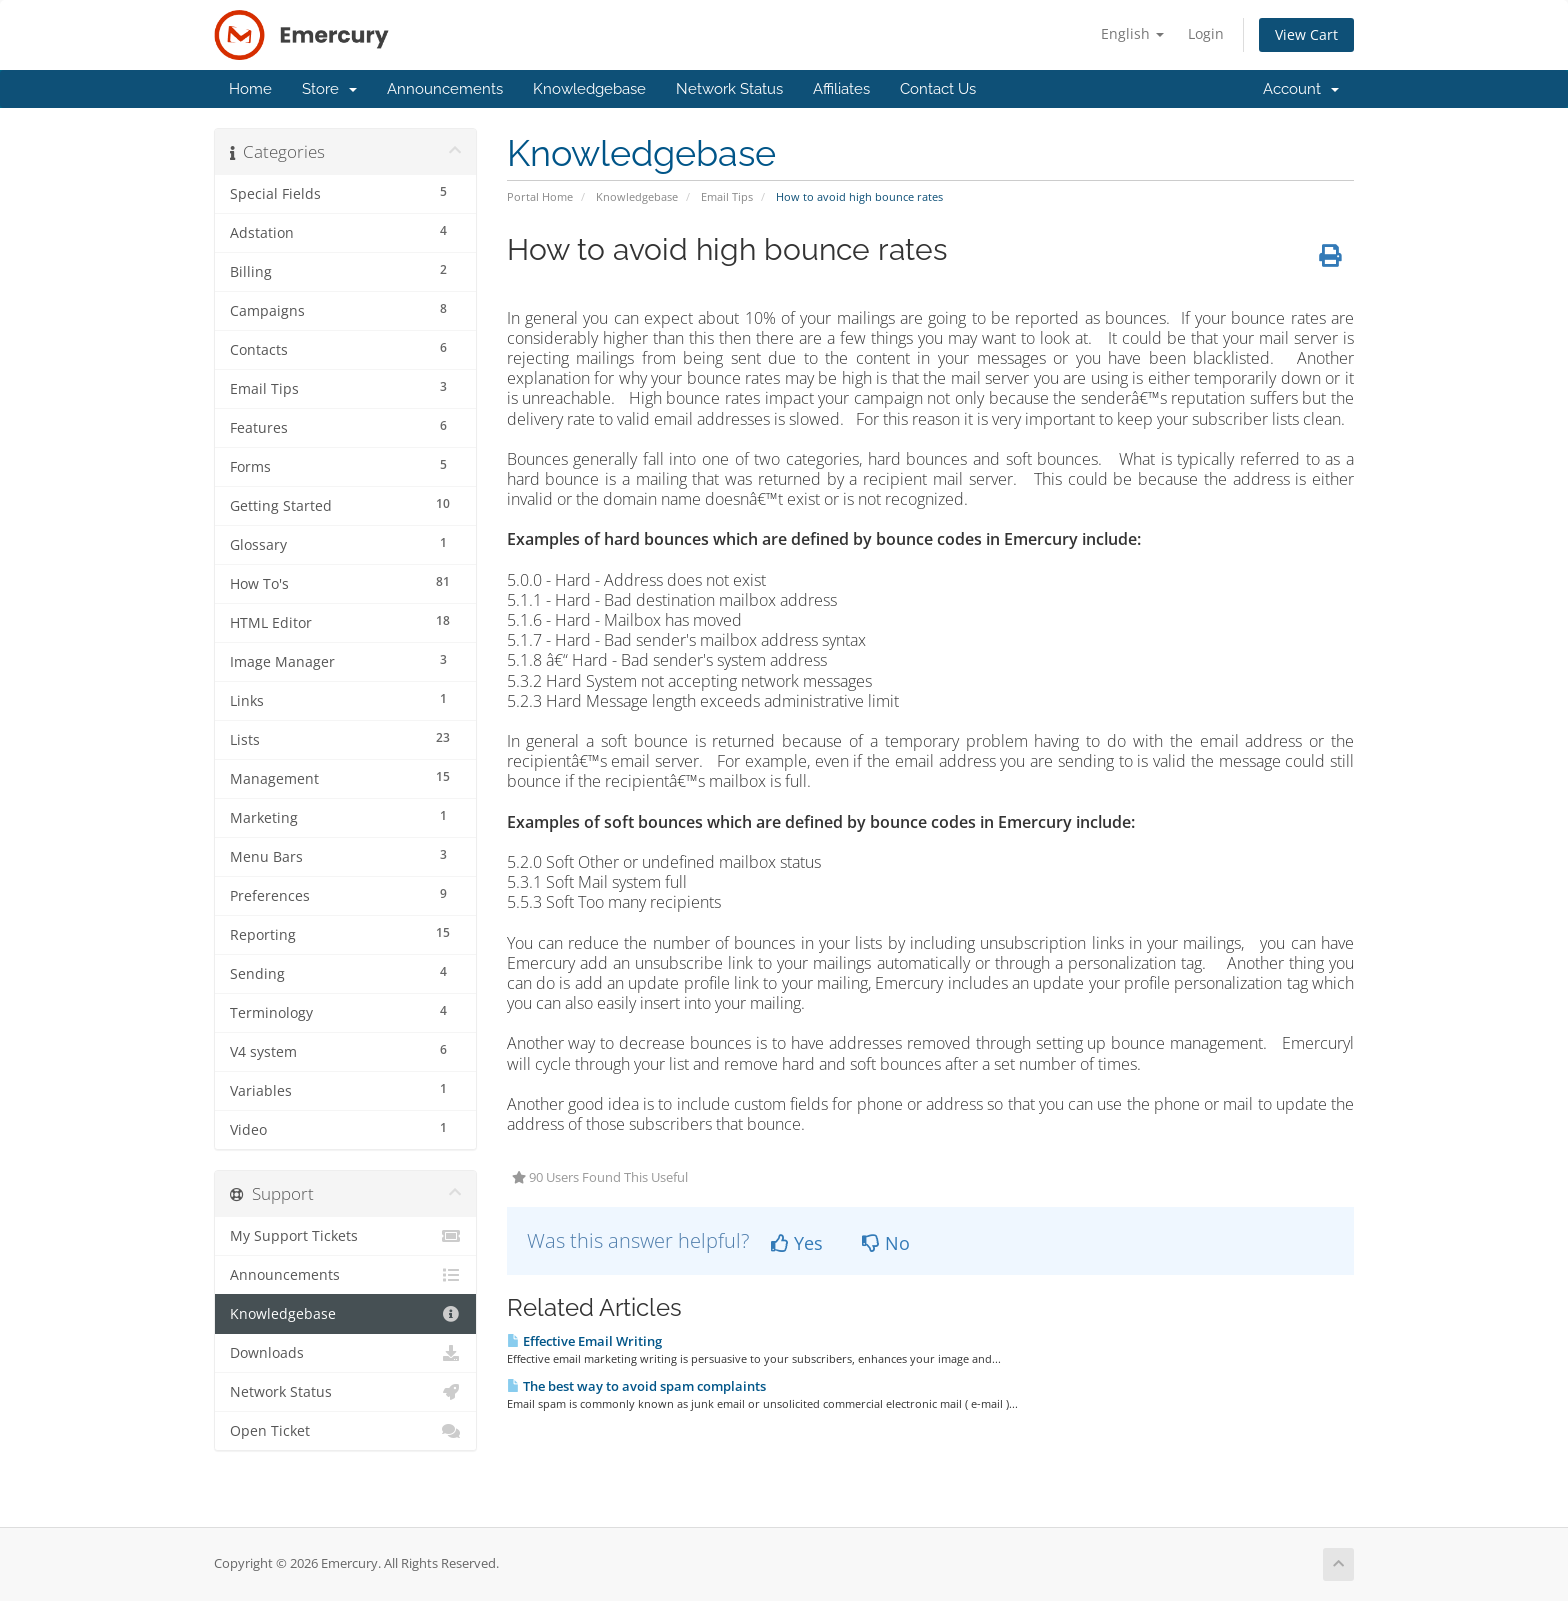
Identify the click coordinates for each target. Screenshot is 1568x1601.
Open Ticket (345, 1431)
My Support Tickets (345, 1236)
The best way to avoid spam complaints (636, 1386)
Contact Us (938, 89)
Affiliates (841, 89)
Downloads (345, 1353)
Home (250, 89)
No (886, 1243)
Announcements (445, 89)
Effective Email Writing (584, 1341)
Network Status (729, 89)
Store (329, 89)
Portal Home (540, 196)
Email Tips (727, 196)
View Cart (1306, 34)
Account (1301, 89)
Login (1206, 33)
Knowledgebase (589, 89)
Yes (797, 1243)
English (1132, 33)
